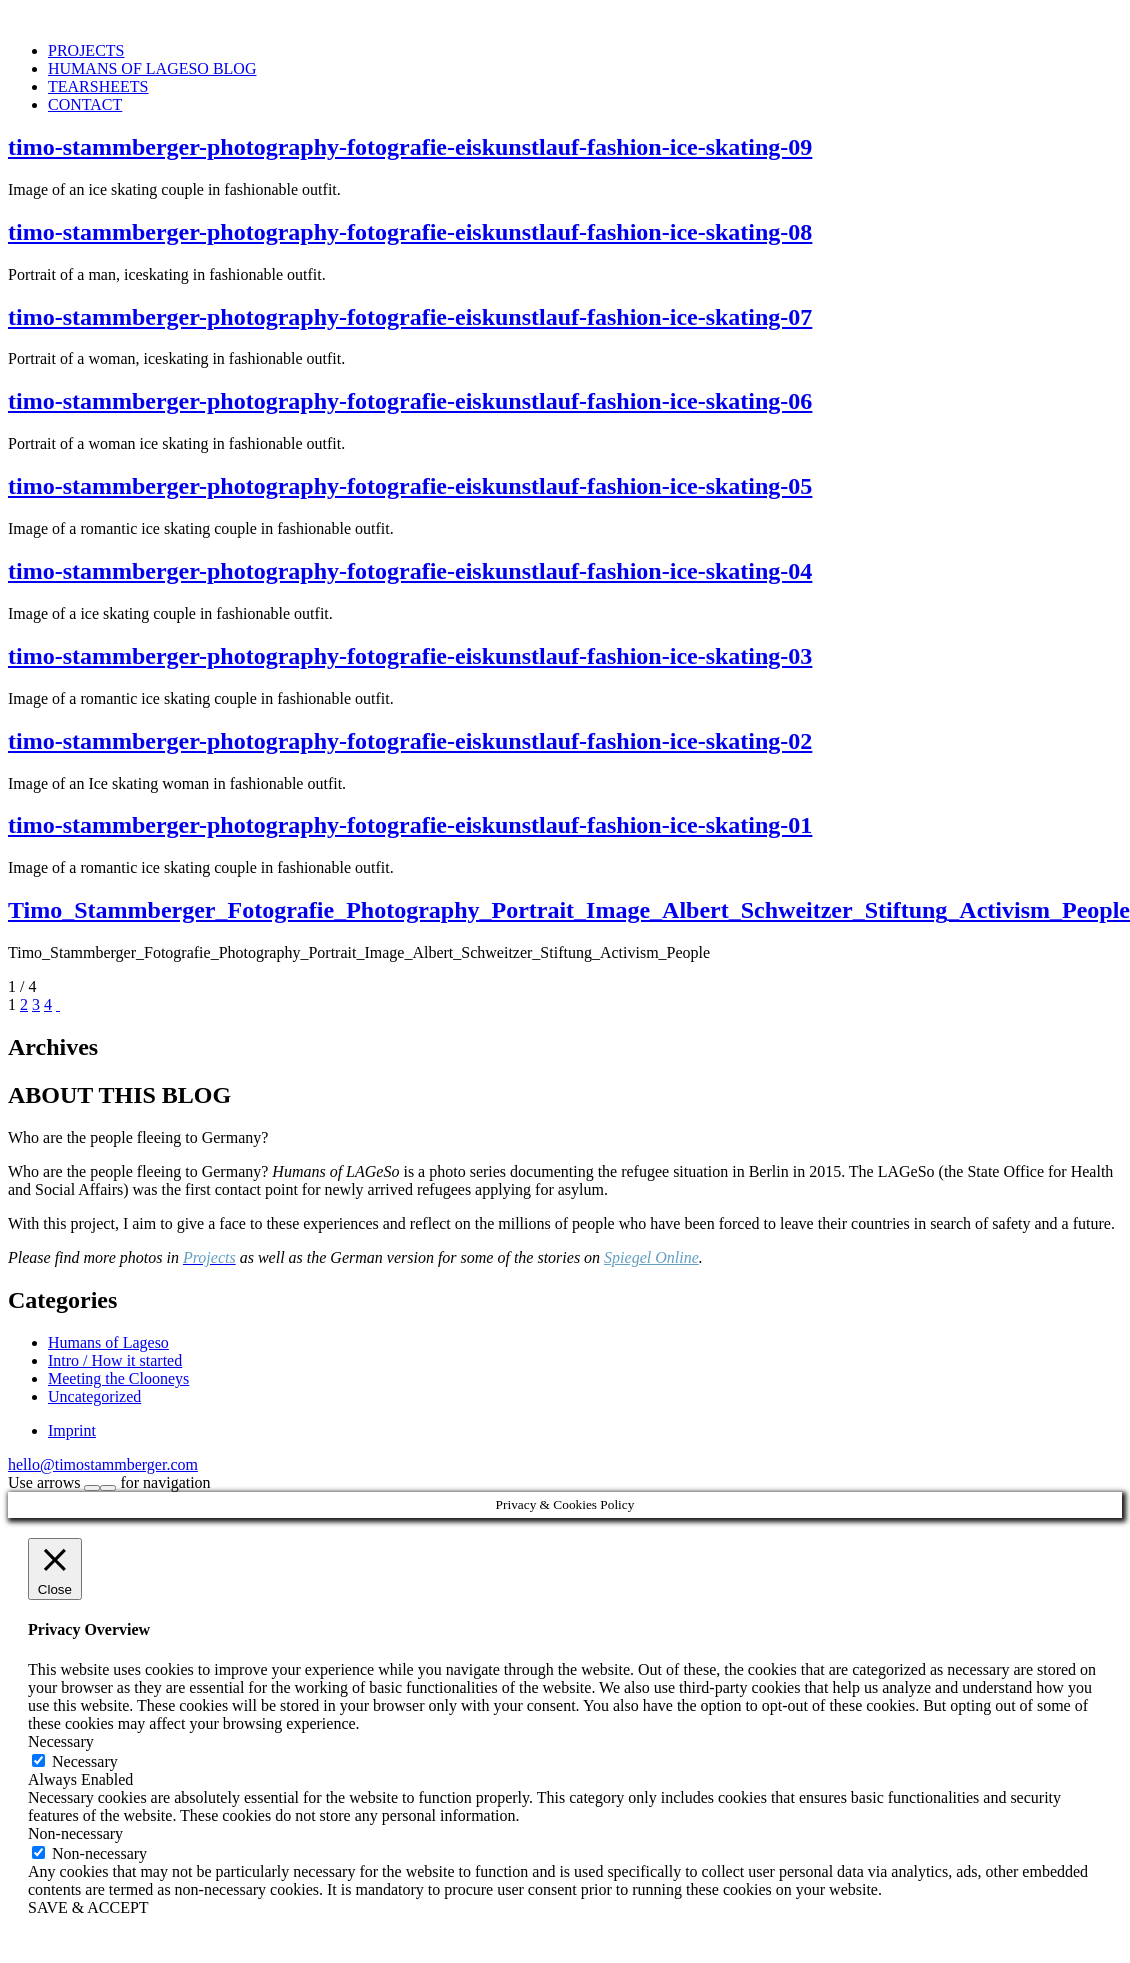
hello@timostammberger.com (103, 1464)
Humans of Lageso (108, 1342)
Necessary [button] (61, 1741)
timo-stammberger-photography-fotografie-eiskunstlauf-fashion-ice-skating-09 (410, 147)
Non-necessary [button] (75, 1833)
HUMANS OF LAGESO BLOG (152, 68)
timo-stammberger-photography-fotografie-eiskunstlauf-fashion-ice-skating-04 (410, 571)
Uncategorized (94, 1396)
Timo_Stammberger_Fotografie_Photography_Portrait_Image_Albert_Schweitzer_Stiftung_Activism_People (569, 910)
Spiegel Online (651, 1257)
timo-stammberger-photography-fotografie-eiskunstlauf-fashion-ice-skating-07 (410, 317)
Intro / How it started (115, 1360)
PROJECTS (86, 50)
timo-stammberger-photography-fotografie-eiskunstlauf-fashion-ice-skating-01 (410, 825)
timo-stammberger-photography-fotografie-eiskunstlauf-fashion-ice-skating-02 (410, 741)
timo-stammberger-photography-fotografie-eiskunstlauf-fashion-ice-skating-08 (410, 232)
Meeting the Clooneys (118, 1378)
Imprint (72, 1430)
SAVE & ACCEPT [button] (88, 1907)
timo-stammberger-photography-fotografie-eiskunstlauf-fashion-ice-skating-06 (410, 401)
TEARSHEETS (98, 86)
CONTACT (85, 104)
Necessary (85, 1761)
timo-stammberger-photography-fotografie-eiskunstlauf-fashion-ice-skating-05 (410, 486)
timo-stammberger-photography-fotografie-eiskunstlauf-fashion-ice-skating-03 (410, 656)
